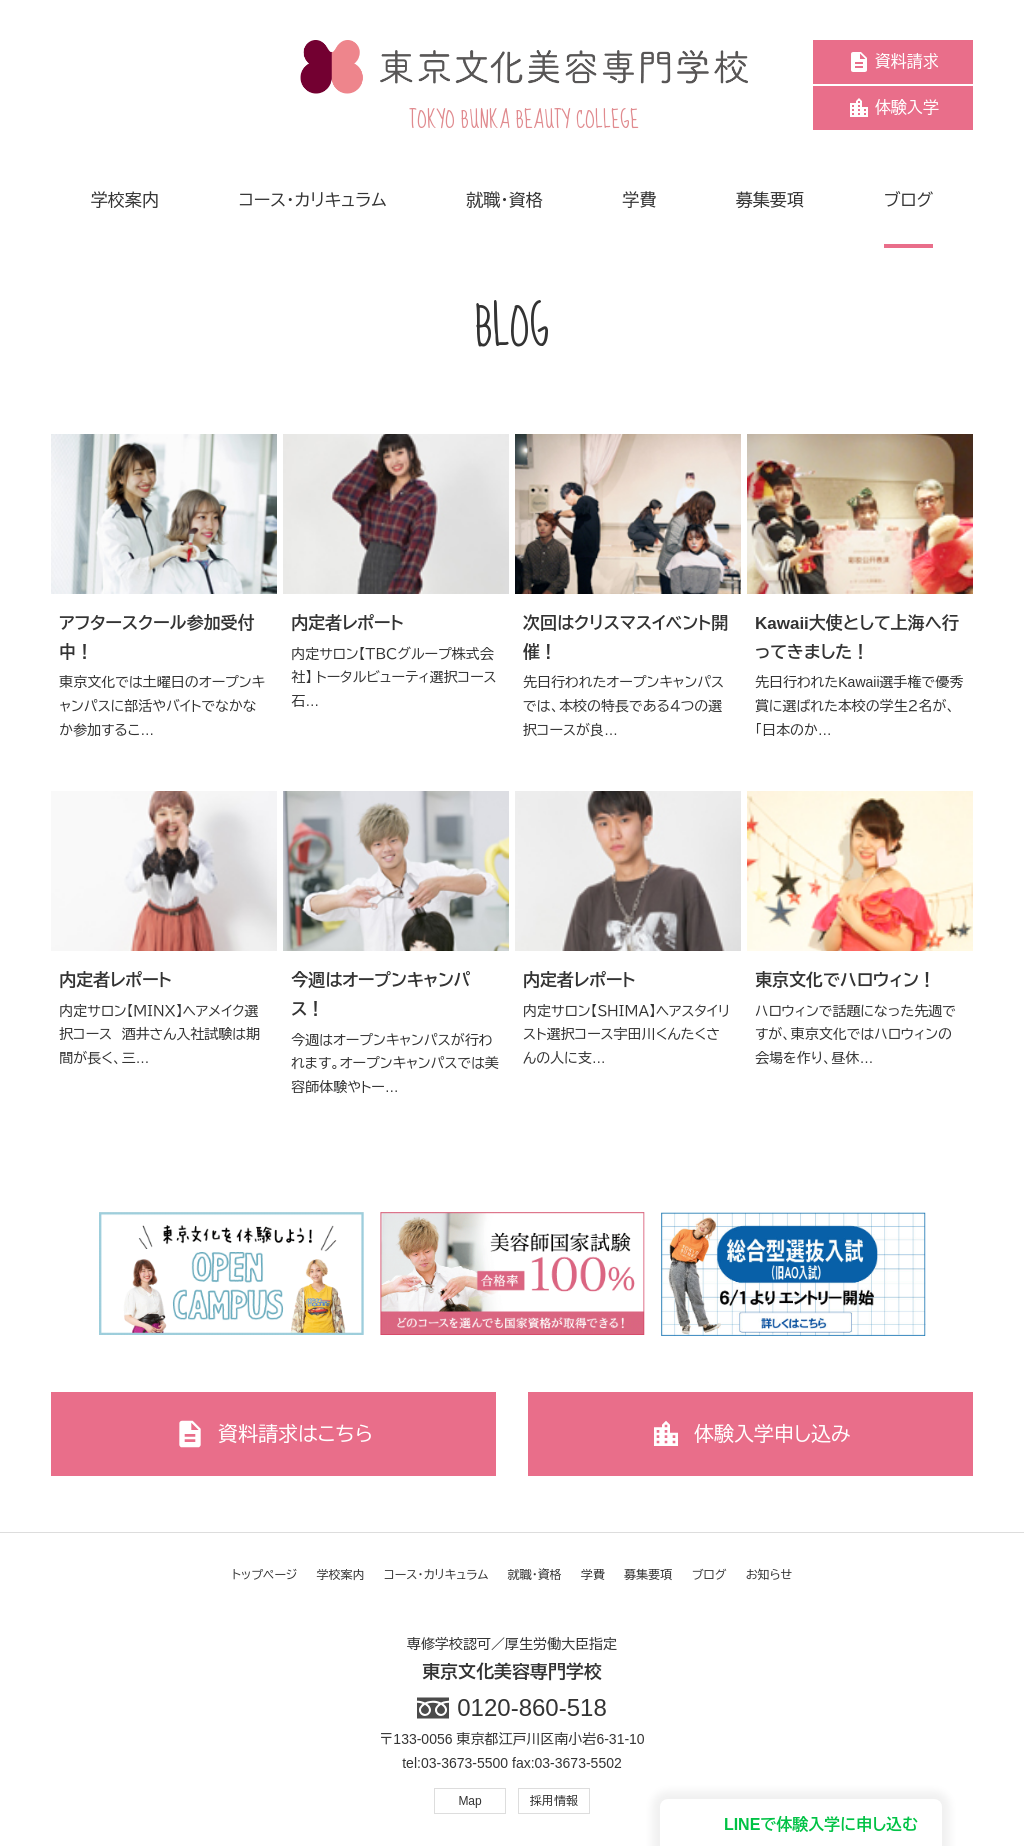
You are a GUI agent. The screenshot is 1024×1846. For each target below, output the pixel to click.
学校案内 (341, 1575)
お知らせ (769, 1575)
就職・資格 (535, 1575)
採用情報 (554, 1801)
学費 (593, 1575)
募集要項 (648, 1575)
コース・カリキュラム (436, 1575)
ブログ (709, 1575)
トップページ (265, 1575)
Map (469, 1801)
